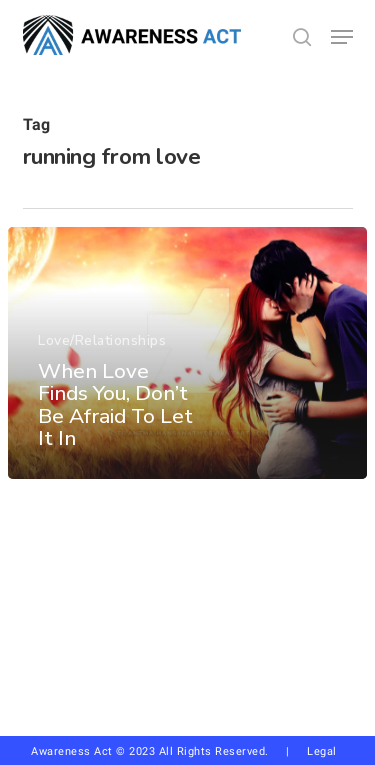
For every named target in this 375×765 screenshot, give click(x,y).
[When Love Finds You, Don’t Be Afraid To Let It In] (187, 353)
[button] (342, 37)
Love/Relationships (102, 340)
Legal (322, 751)
